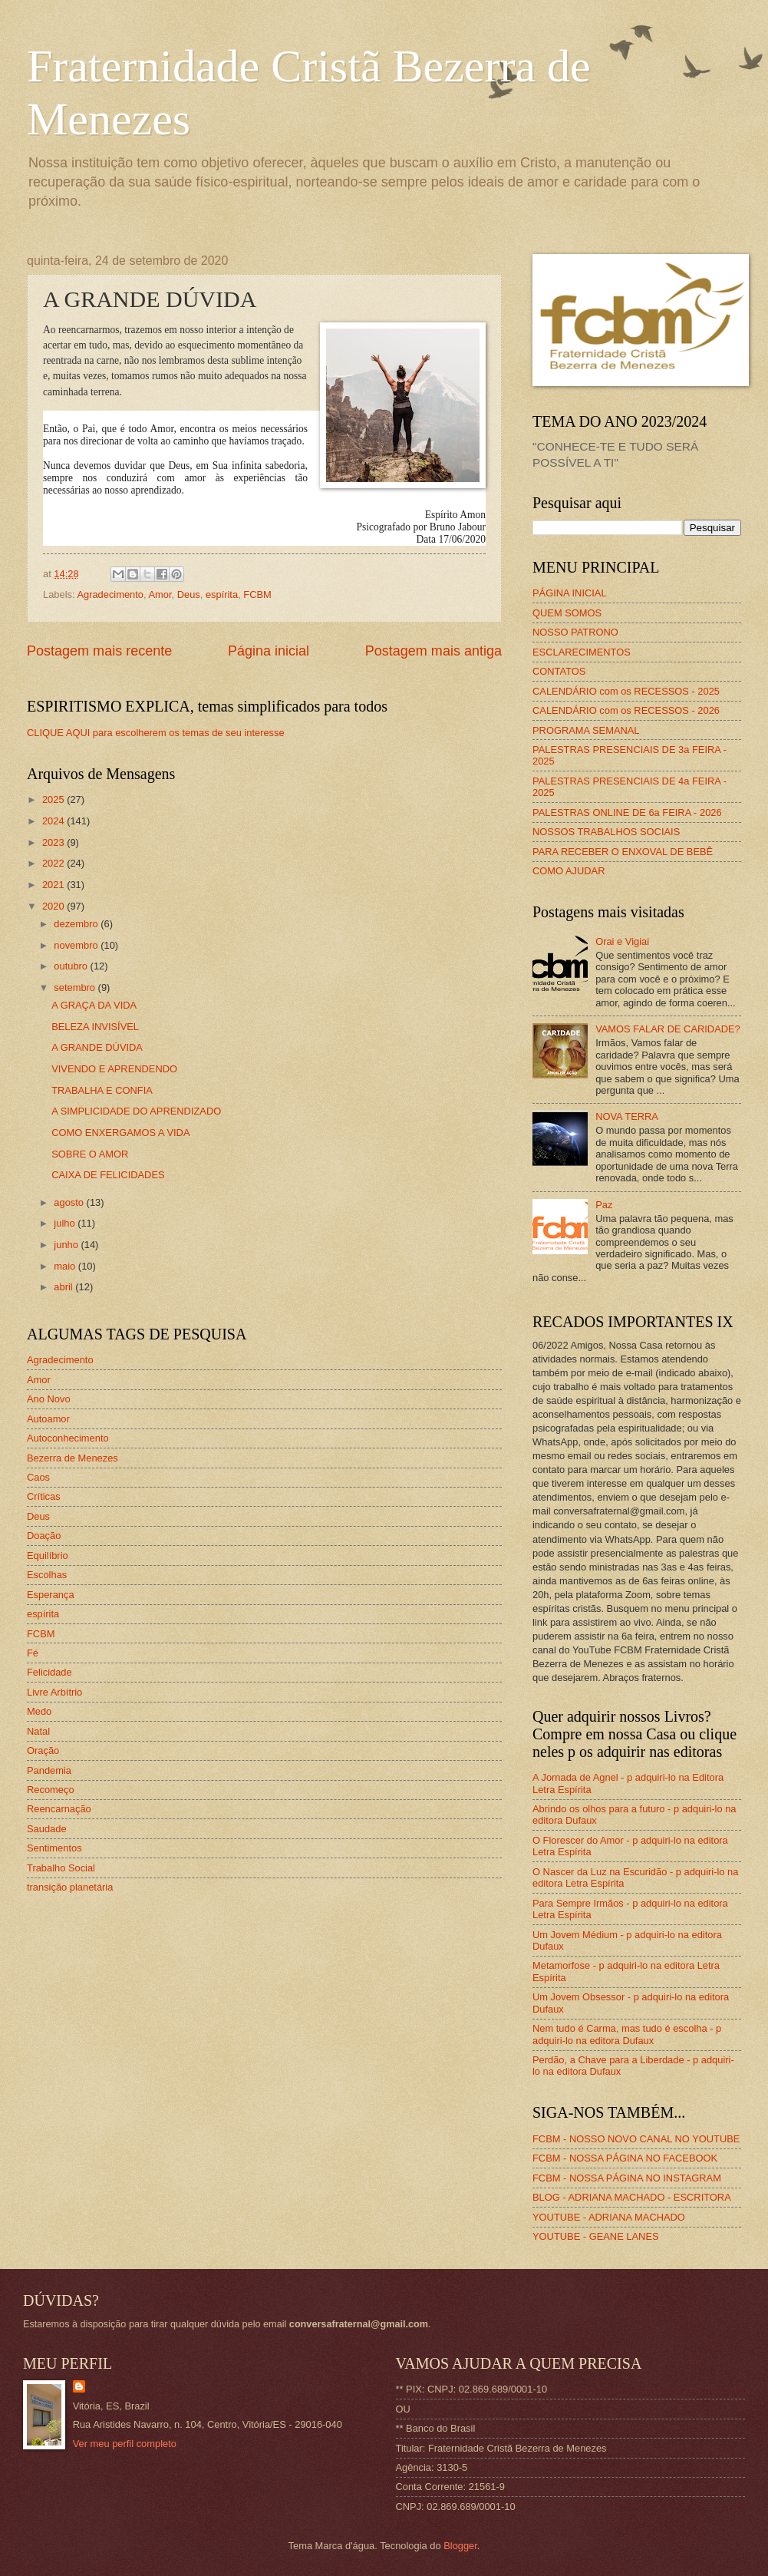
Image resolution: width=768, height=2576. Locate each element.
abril (64, 1287)
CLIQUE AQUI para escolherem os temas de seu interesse (156, 732)
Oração (43, 1750)
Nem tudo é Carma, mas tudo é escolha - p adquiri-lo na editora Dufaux (626, 2034)
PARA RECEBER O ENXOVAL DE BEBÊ (622, 851)
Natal (38, 1731)
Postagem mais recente (99, 651)
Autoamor (48, 1419)
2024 (54, 821)
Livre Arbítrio (54, 1692)
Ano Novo (49, 1399)
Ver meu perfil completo (124, 2443)
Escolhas (47, 1574)
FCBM (257, 594)
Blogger (460, 2545)
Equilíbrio (47, 1555)
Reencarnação (59, 1809)
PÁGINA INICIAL (569, 593)
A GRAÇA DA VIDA (94, 1005)
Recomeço (50, 1789)
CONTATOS (558, 671)
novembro (77, 945)
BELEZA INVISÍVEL (95, 1026)
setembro (75, 987)
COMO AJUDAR (568, 871)
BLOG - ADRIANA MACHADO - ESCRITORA (631, 2197)
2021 (54, 884)
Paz (603, 1204)
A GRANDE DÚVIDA (97, 1047)
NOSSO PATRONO (575, 632)
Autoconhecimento (68, 1438)
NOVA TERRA (626, 1116)
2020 (54, 906)
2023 (54, 842)
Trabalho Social (61, 1868)
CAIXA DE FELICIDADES (107, 1175)
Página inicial (268, 651)
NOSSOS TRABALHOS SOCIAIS (606, 831)
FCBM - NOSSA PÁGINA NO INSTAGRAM (626, 2178)
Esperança (50, 1594)
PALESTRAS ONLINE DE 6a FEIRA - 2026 (627, 812)
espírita (222, 594)
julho (65, 1223)
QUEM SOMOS (567, 613)
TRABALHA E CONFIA (102, 1090)
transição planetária (70, 1887)
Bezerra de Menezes (72, 1458)
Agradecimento (110, 594)
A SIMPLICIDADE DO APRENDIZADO (136, 1111)
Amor (159, 594)
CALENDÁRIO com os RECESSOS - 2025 (626, 691)
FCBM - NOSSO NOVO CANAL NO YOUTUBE (636, 2139)
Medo (39, 1711)
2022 (54, 863)
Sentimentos (54, 1848)
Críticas (44, 1496)
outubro (72, 966)
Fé (32, 1653)
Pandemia (49, 1770)
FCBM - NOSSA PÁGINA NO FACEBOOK (624, 2158)
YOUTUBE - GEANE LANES (595, 2236)
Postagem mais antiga (433, 651)
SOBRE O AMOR (89, 1154)
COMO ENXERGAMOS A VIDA (120, 1132)
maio (65, 1266)
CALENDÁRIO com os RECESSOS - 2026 (626, 710)
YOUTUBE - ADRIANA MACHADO (608, 2217)
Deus (188, 594)
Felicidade (49, 1672)
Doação (44, 1535)
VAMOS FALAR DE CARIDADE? (667, 1029)
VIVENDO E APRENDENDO (114, 1069)
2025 (54, 799)
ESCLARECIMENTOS (581, 652)
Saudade (47, 1829)
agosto (70, 1202)
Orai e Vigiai (622, 941)
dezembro (77, 924)
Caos (38, 1477)
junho (67, 1244)
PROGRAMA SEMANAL (586, 730)
